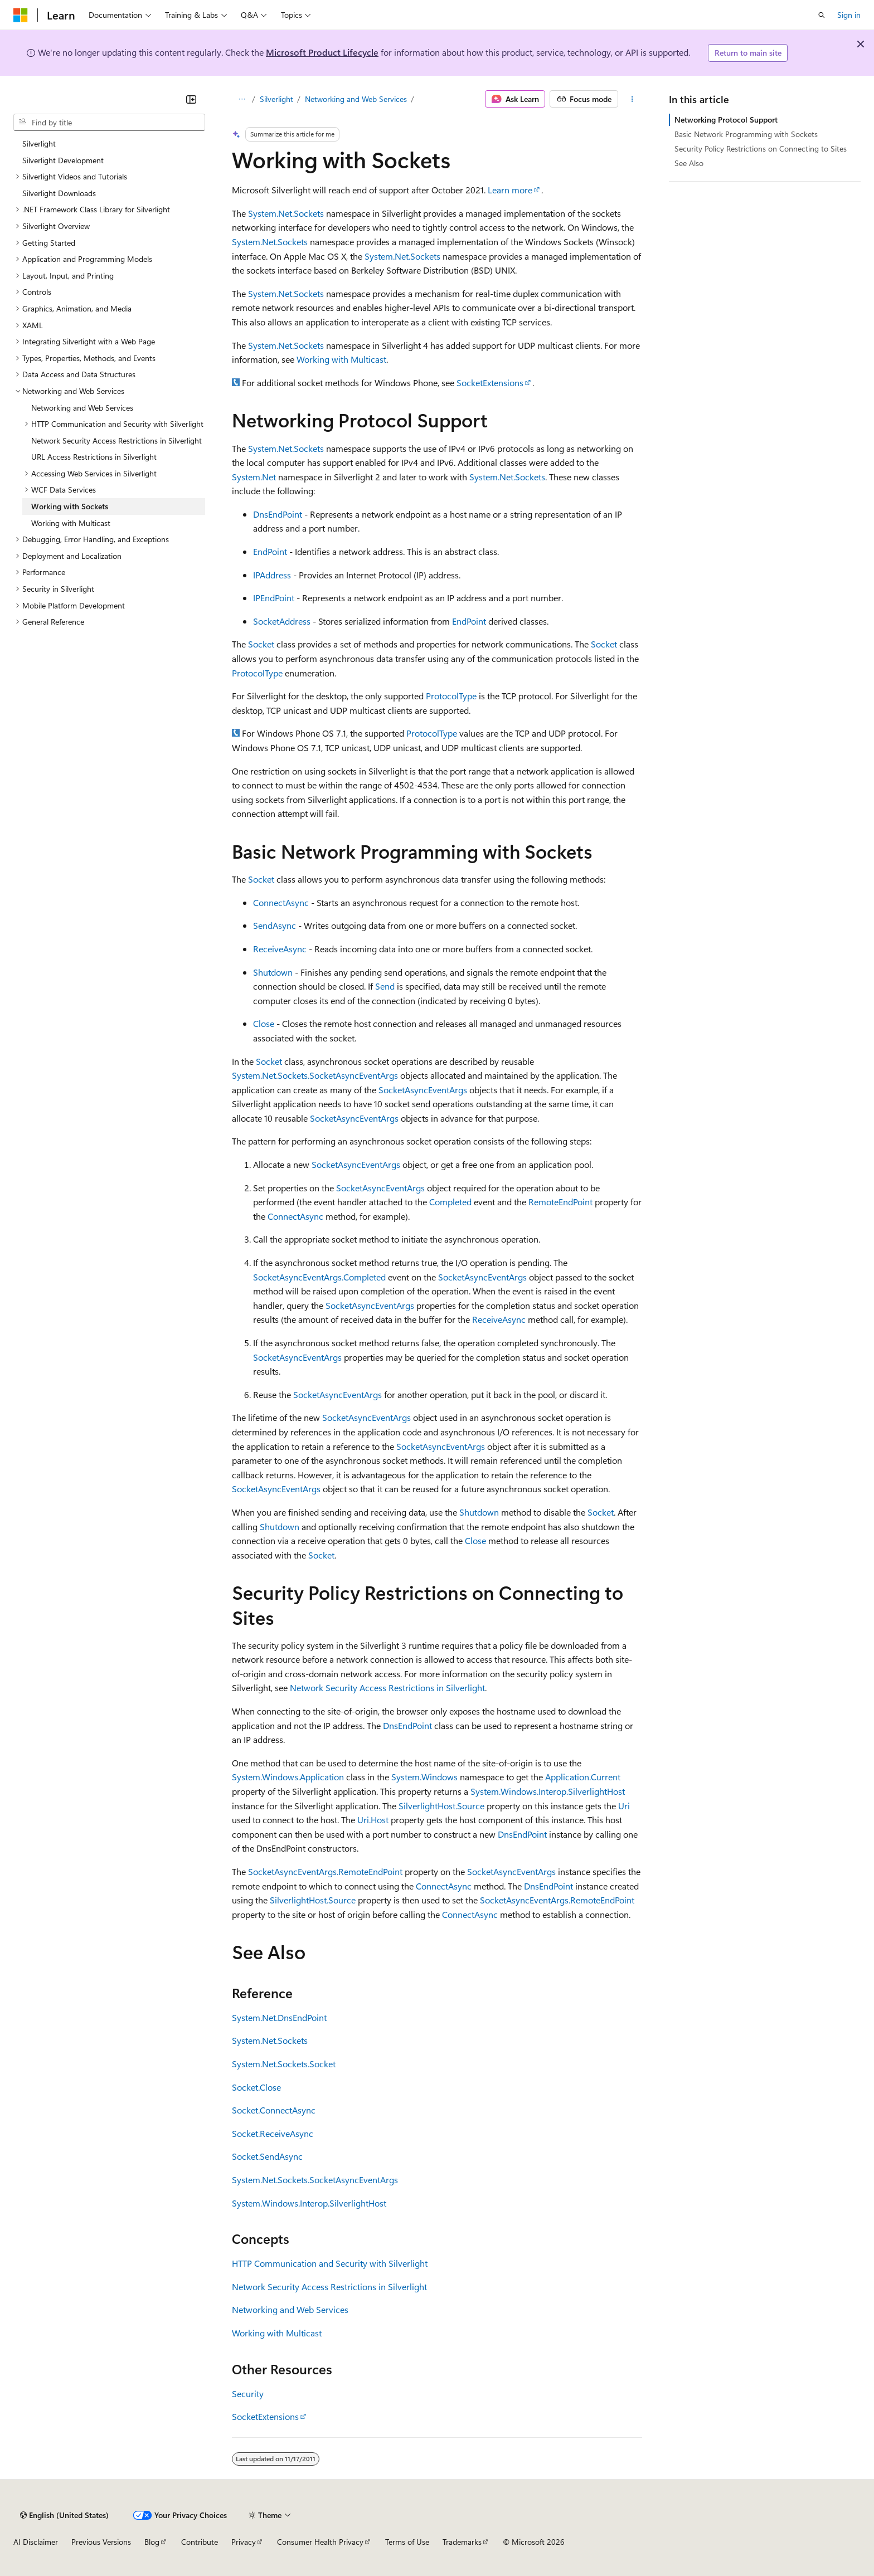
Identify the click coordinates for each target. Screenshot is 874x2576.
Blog (151, 2541)
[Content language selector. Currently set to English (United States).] (64, 2515)
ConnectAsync (281, 902)
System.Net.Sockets (286, 213)
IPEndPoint (273, 597)
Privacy (243, 2541)
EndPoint (270, 551)
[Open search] (821, 15)
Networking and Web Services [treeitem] (82, 407)
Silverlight (276, 99)
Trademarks (462, 2541)
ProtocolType (257, 673)
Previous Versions (101, 2541)
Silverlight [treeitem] (39, 143)
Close (263, 1023)
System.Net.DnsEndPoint (279, 2017)
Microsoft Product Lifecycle (322, 52)
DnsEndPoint (277, 514)
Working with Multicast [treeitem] (70, 523)
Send (385, 986)
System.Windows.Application (288, 1777)
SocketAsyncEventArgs (422, 1089)
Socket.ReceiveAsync (272, 2133)
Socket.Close (256, 2087)
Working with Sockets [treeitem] (69, 506)
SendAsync (274, 925)
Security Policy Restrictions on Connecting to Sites (760, 148)
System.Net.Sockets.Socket (284, 2063)
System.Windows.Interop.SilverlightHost (547, 1791)
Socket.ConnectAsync (273, 2110)
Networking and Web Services (356, 99)
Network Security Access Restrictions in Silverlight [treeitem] (116, 440)
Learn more (510, 190)
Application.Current (582, 1777)
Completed (450, 1201)
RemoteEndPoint (560, 1201)
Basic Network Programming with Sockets (746, 134)
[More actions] (632, 99)
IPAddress (272, 575)
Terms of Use (407, 2541)
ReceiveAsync (280, 949)
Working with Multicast (341, 359)
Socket (261, 644)
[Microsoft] (20, 15)
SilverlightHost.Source (441, 1806)
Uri (624, 1806)
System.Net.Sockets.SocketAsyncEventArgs (315, 1075)
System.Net (254, 477)
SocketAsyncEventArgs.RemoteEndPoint (325, 1871)
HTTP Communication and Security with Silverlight (330, 2263)
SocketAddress (281, 621)
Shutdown (273, 972)
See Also (688, 163)
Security (248, 2393)
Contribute (199, 2541)
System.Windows (424, 1777)
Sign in (849, 14)
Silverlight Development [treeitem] (63, 160)
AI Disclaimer (35, 2541)
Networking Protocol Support (726, 119)
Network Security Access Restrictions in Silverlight (387, 1687)
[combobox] (109, 123)
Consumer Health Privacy (320, 2541)
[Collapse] (191, 99)
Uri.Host (373, 1819)
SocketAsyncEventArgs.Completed (319, 1277)
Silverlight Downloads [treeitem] (59, 193)
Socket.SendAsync (267, 2156)
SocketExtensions (490, 382)
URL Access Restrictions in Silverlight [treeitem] (94, 456)
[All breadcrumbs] (241, 99)
